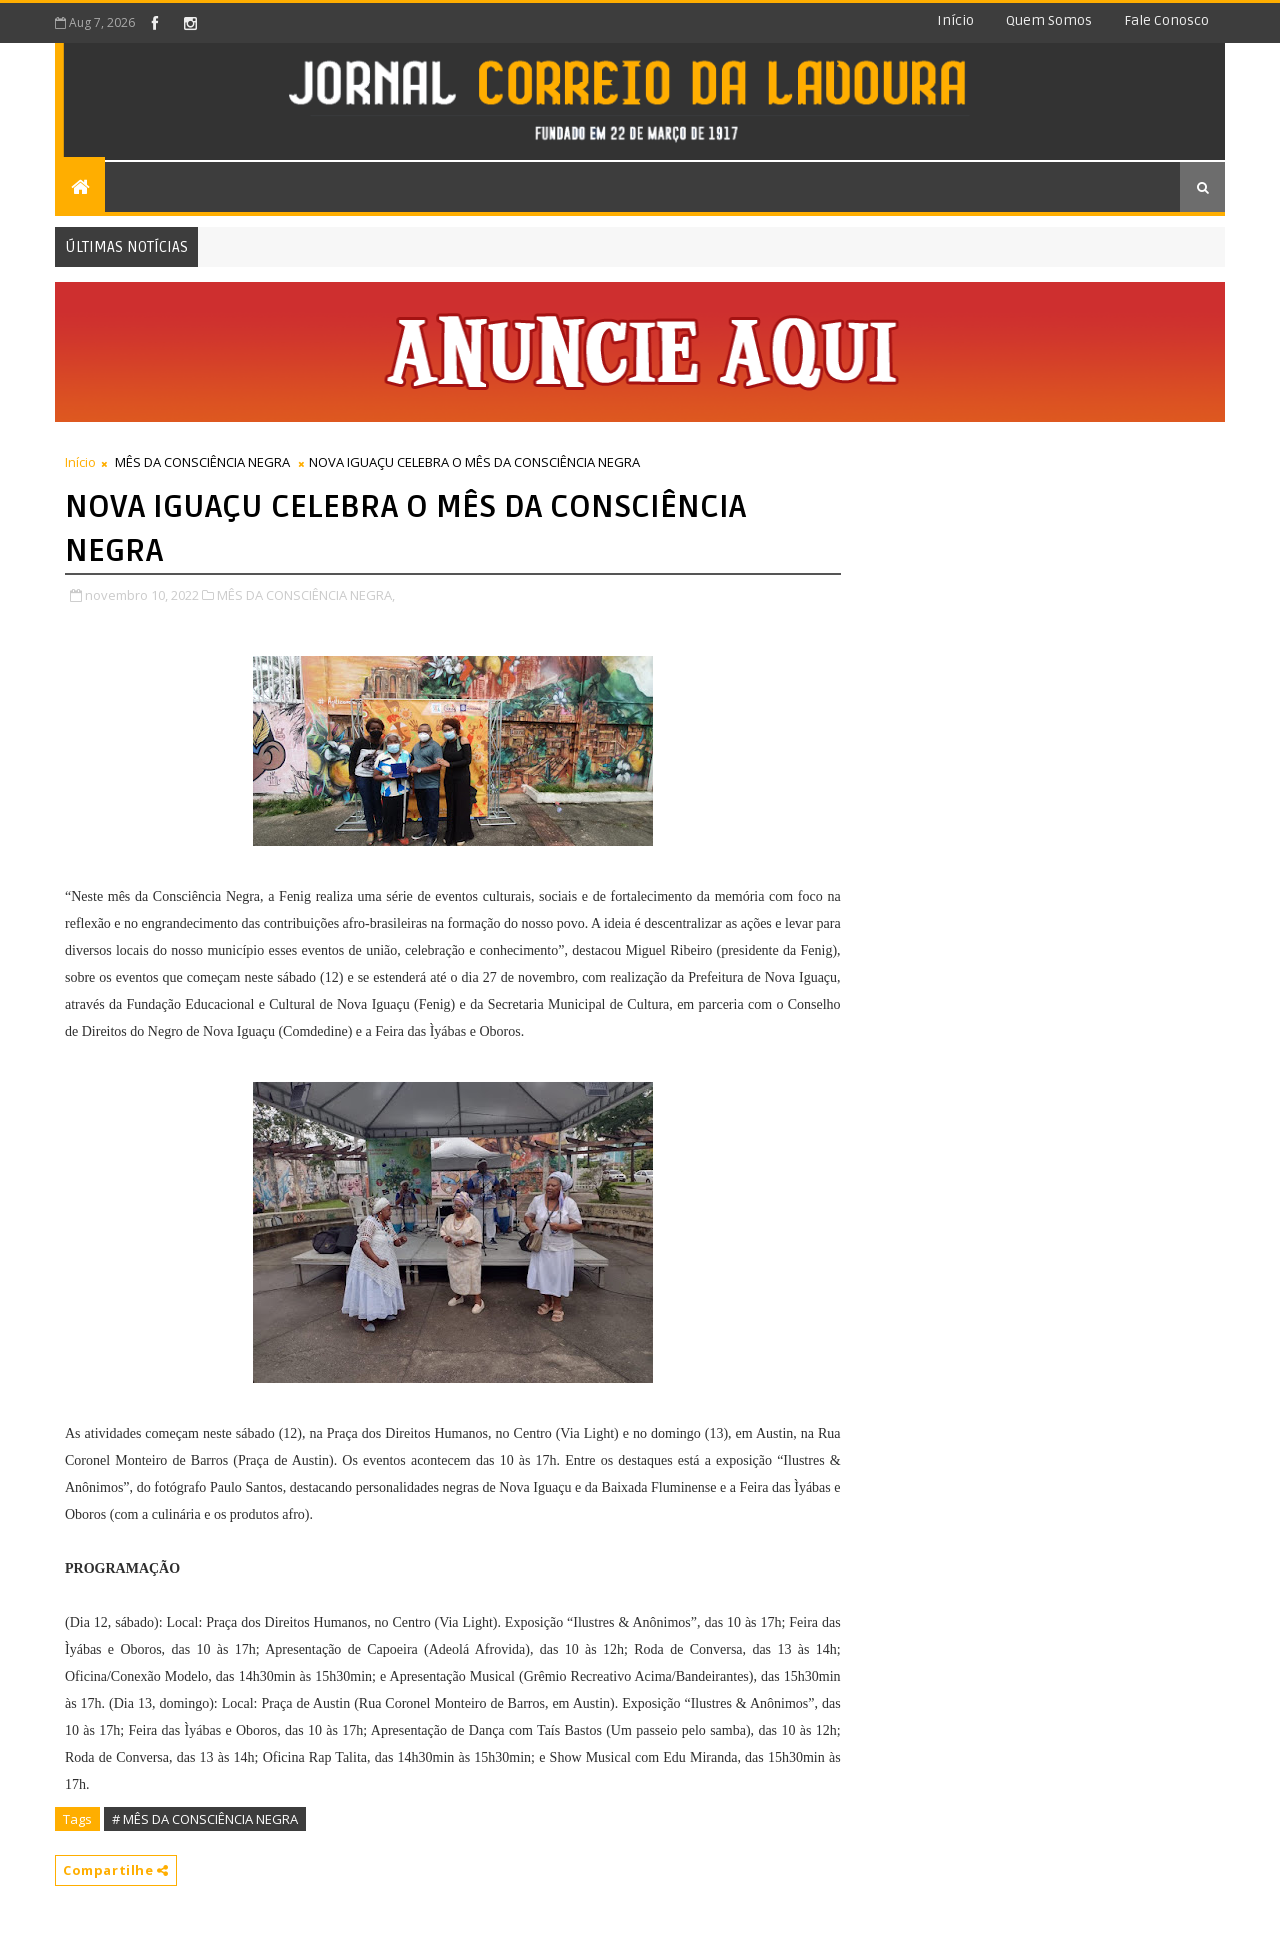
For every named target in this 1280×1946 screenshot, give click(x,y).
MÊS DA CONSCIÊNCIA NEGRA (202, 462)
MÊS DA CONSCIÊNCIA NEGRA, (306, 595)
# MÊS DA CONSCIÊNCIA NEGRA (205, 1819)
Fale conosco (1166, 20)
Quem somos (1049, 20)
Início (955, 20)
